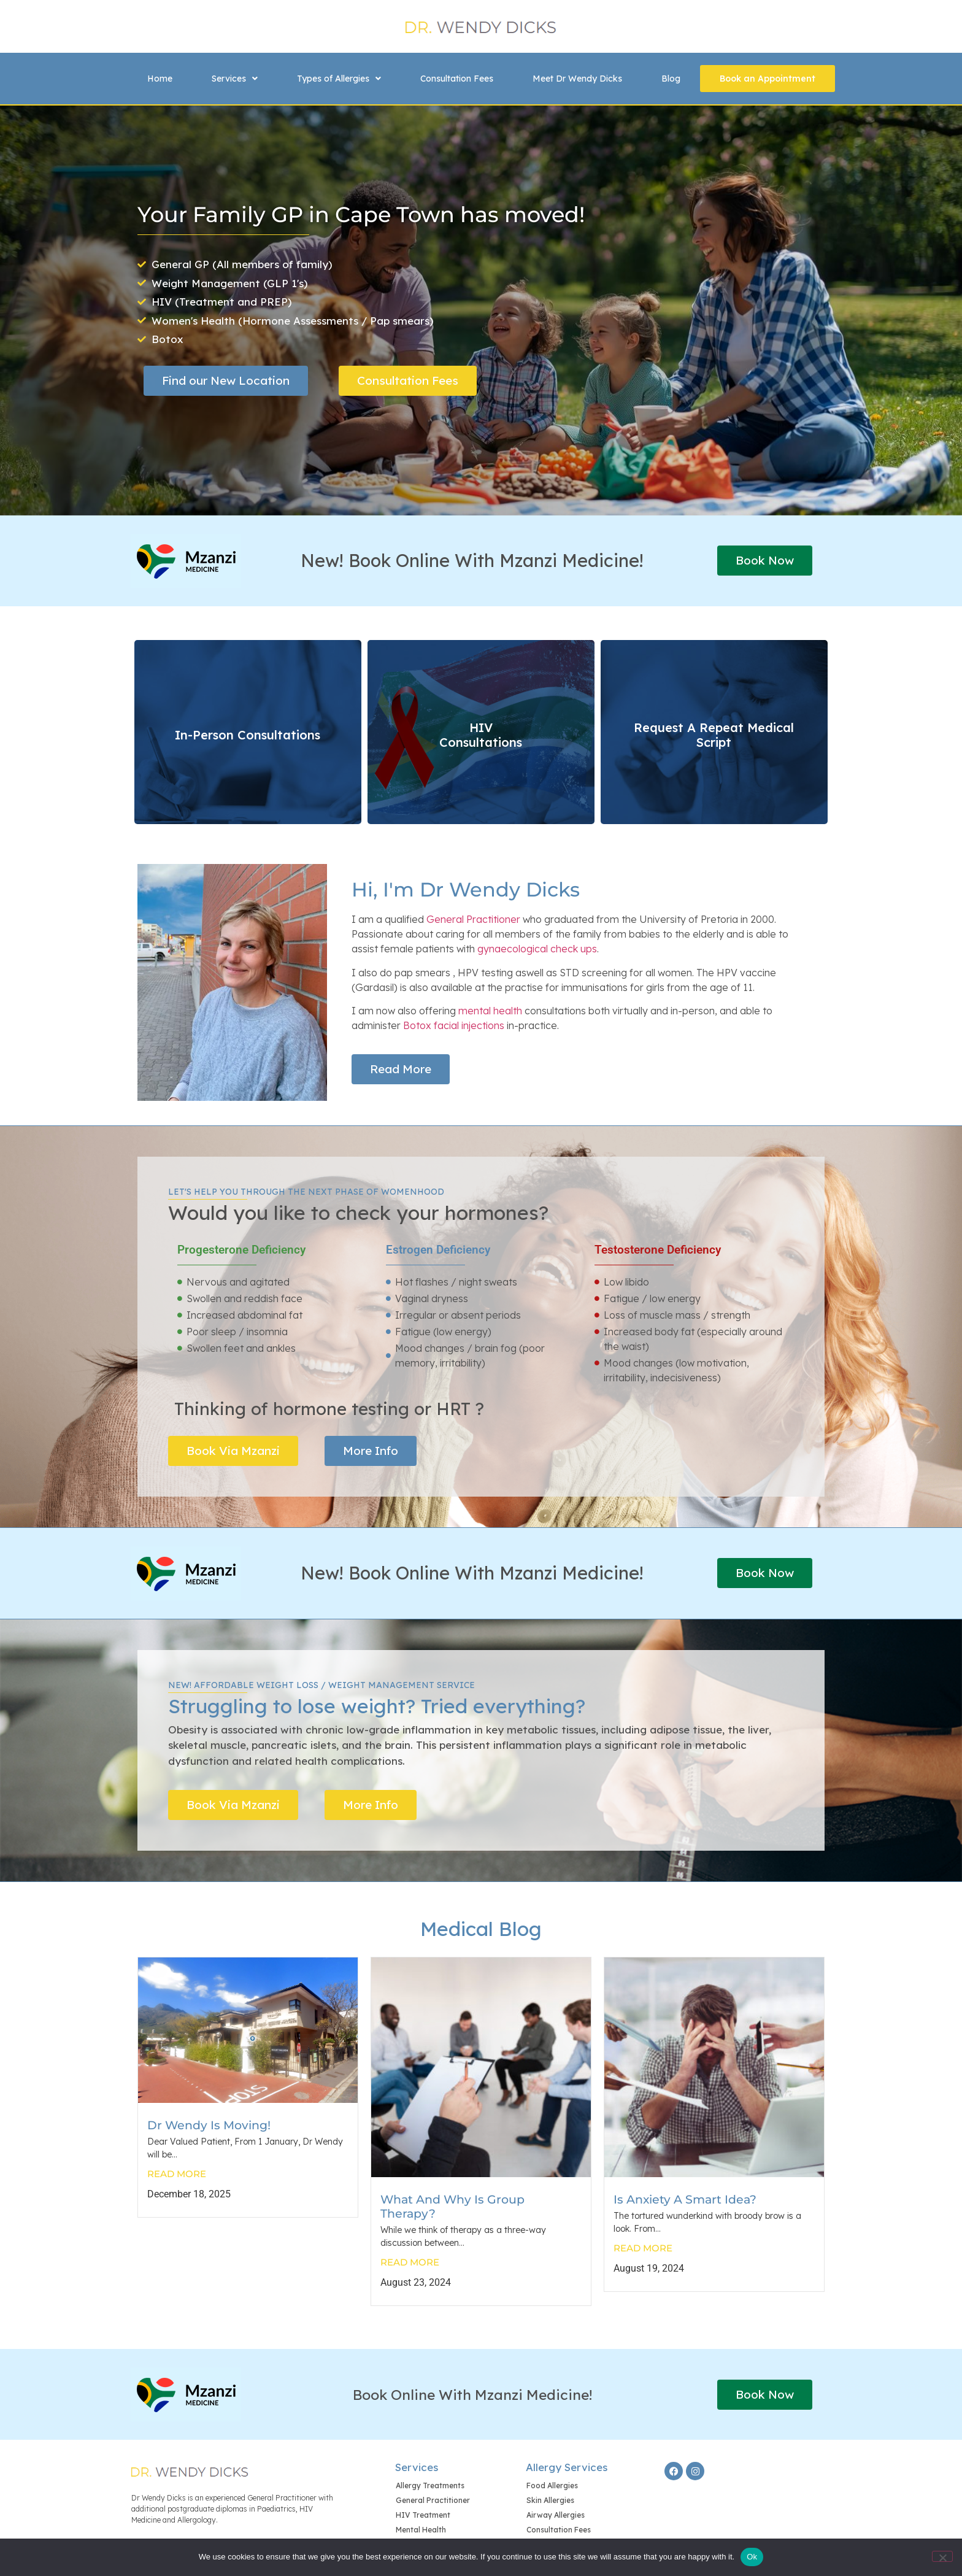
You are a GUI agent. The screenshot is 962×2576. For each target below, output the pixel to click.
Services (235, 78)
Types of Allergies (339, 78)
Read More (176, 2174)
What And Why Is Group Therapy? (452, 2206)
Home (159, 78)
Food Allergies (552, 2485)
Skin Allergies (550, 2500)
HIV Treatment (423, 2515)
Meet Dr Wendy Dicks (577, 78)
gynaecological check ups (537, 949)
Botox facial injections (453, 1025)
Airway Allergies (555, 2515)
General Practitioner (473, 919)
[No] (942, 2556)
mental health (490, 1011)
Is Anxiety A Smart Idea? (685, 2199)
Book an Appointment (767, 78)
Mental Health (421, 2529)
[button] (234, 78)
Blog (670, 78)
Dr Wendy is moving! (209, 2125)
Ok (752, 2556)
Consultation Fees (456, 78)
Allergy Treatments (430, 2485)
